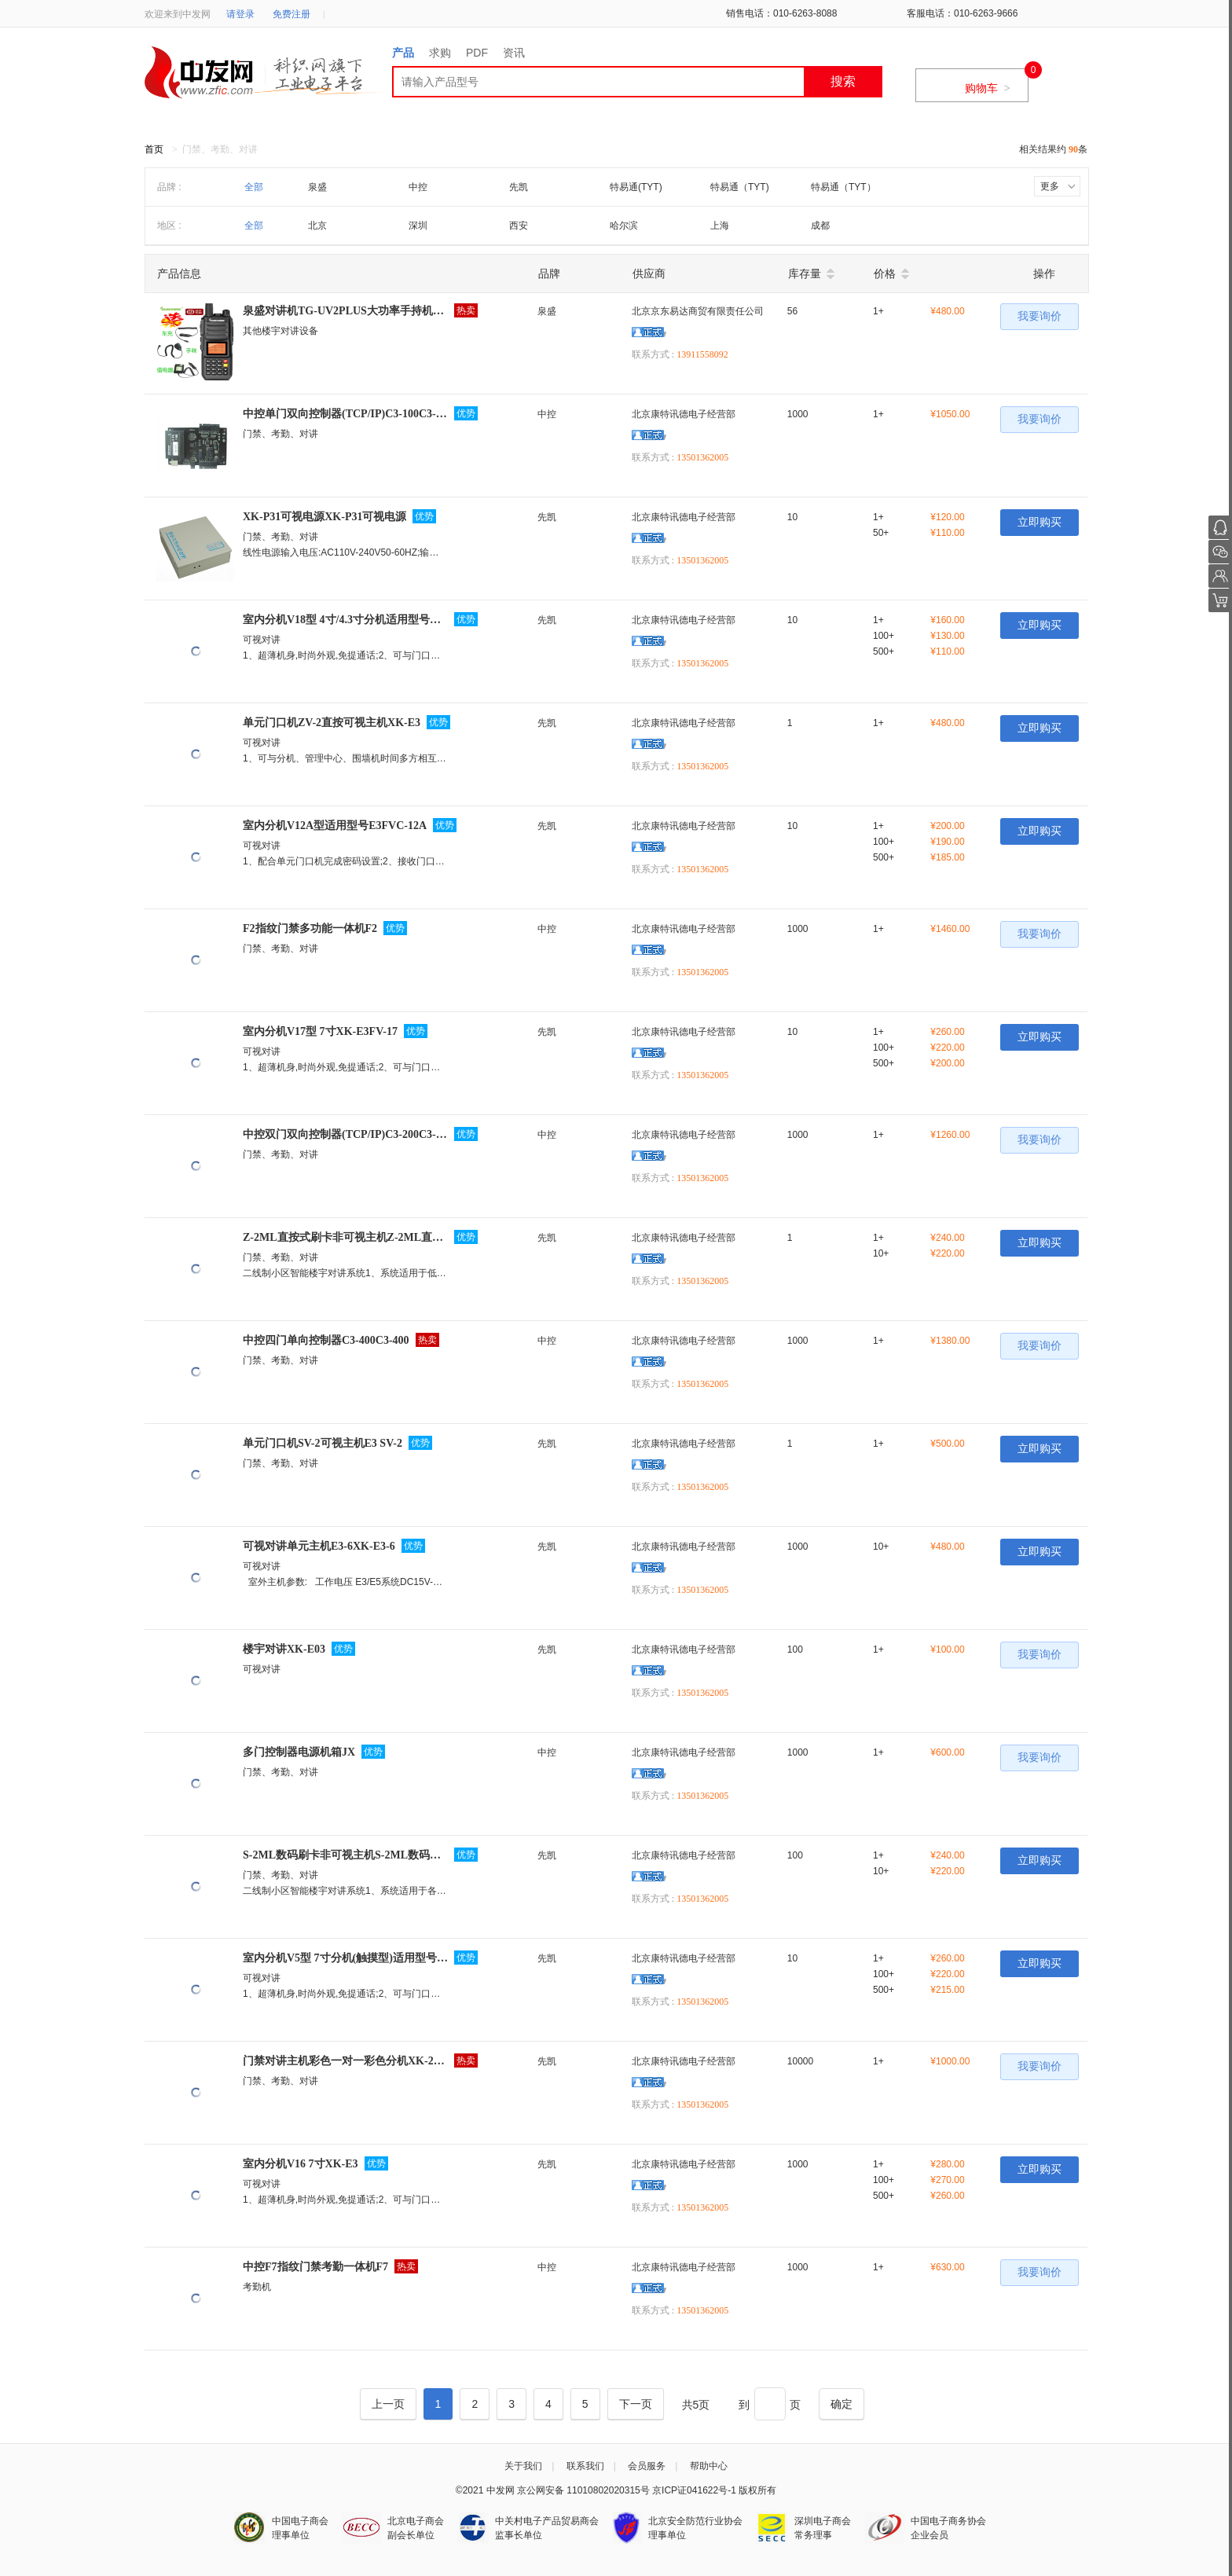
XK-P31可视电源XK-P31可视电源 (324, 517)
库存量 (804, 273)
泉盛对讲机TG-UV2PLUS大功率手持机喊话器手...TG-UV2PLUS (345, 311)
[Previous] (388, 2404)
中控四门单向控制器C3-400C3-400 (326, 1340)
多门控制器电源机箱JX (299, 1752)
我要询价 (1040, 316)
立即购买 (1040, 522)
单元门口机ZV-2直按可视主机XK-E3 (331, 722)
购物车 (987, 88)
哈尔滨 (624, 225)
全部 (253, 187)
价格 (885, 273)
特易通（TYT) (739, 187)
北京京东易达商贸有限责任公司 (698, 311)
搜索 (843, 81)
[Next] (635, 2404)
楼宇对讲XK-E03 (284, 1649)
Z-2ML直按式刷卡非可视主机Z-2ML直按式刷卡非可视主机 (345, 1237)
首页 (154, 149)
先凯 (518, 187)
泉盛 (317, 187)
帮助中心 (709, 2465)
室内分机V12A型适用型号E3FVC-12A (335, 825)
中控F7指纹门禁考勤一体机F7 (315, 2267)
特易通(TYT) (636, 187)
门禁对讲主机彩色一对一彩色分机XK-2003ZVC (345, 2061)
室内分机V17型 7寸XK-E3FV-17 (320, 1031)
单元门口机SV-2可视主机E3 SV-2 (322, 1443)
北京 (317, 225)
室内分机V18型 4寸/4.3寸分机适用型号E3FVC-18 (345, 620)
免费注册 (291, 14)
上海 (719, 225)
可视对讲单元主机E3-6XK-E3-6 (319, 1546)
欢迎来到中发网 (178, 14)
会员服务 (647, 2465)
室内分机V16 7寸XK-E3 (300, 2164)
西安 (518, 225)
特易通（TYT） (843, 187)
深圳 (418, 225)
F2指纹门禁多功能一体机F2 (310, 928)
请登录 (240, 14)
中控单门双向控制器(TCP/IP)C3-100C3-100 (345, 414)
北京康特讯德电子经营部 (683, 414)
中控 (418, 187)
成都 (820, 225)
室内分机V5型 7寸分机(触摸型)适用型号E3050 (345, 1958)
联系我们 (585, 2465)
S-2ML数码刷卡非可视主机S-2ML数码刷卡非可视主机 (345, 1855)
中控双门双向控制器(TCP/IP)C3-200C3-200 (345, 1134)
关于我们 (523, 2465)
